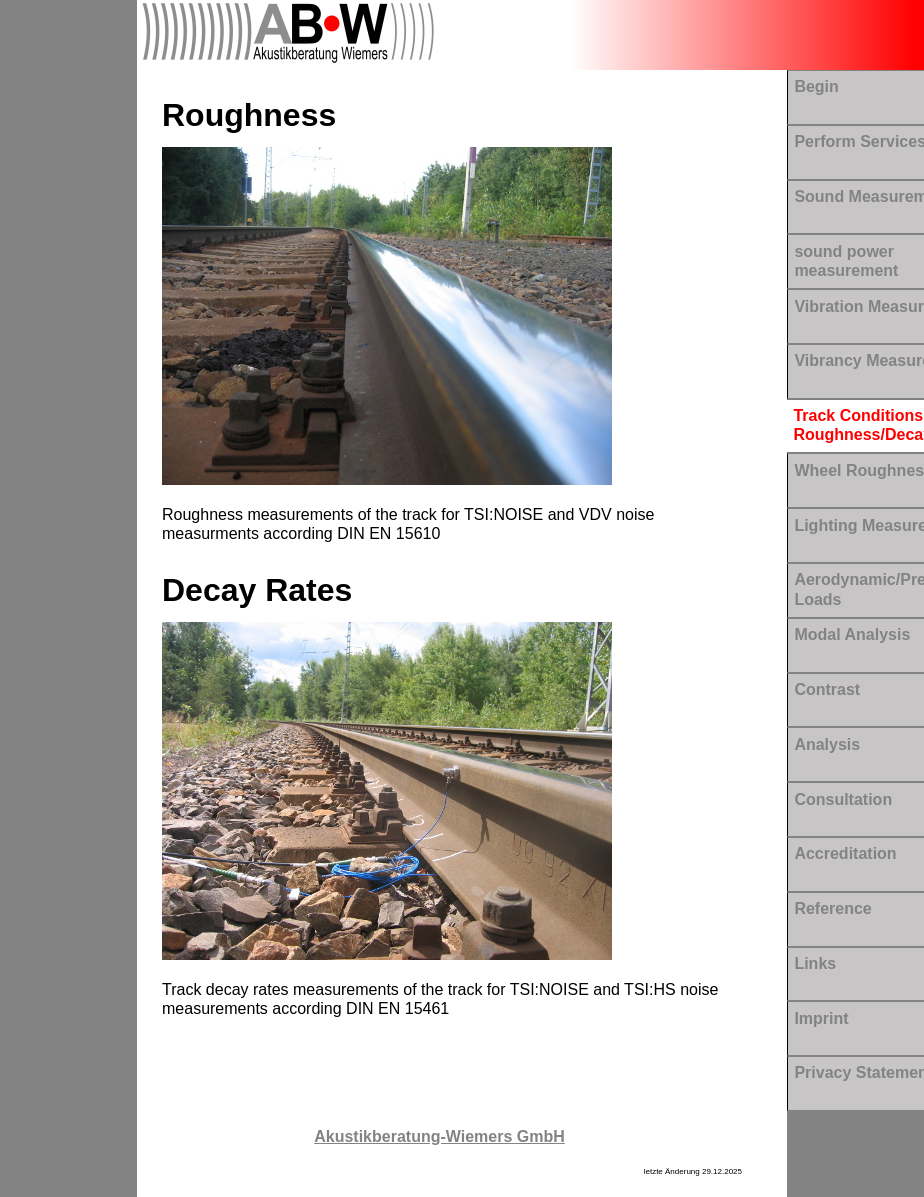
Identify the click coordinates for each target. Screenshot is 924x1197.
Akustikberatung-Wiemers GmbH (439, 1136)
